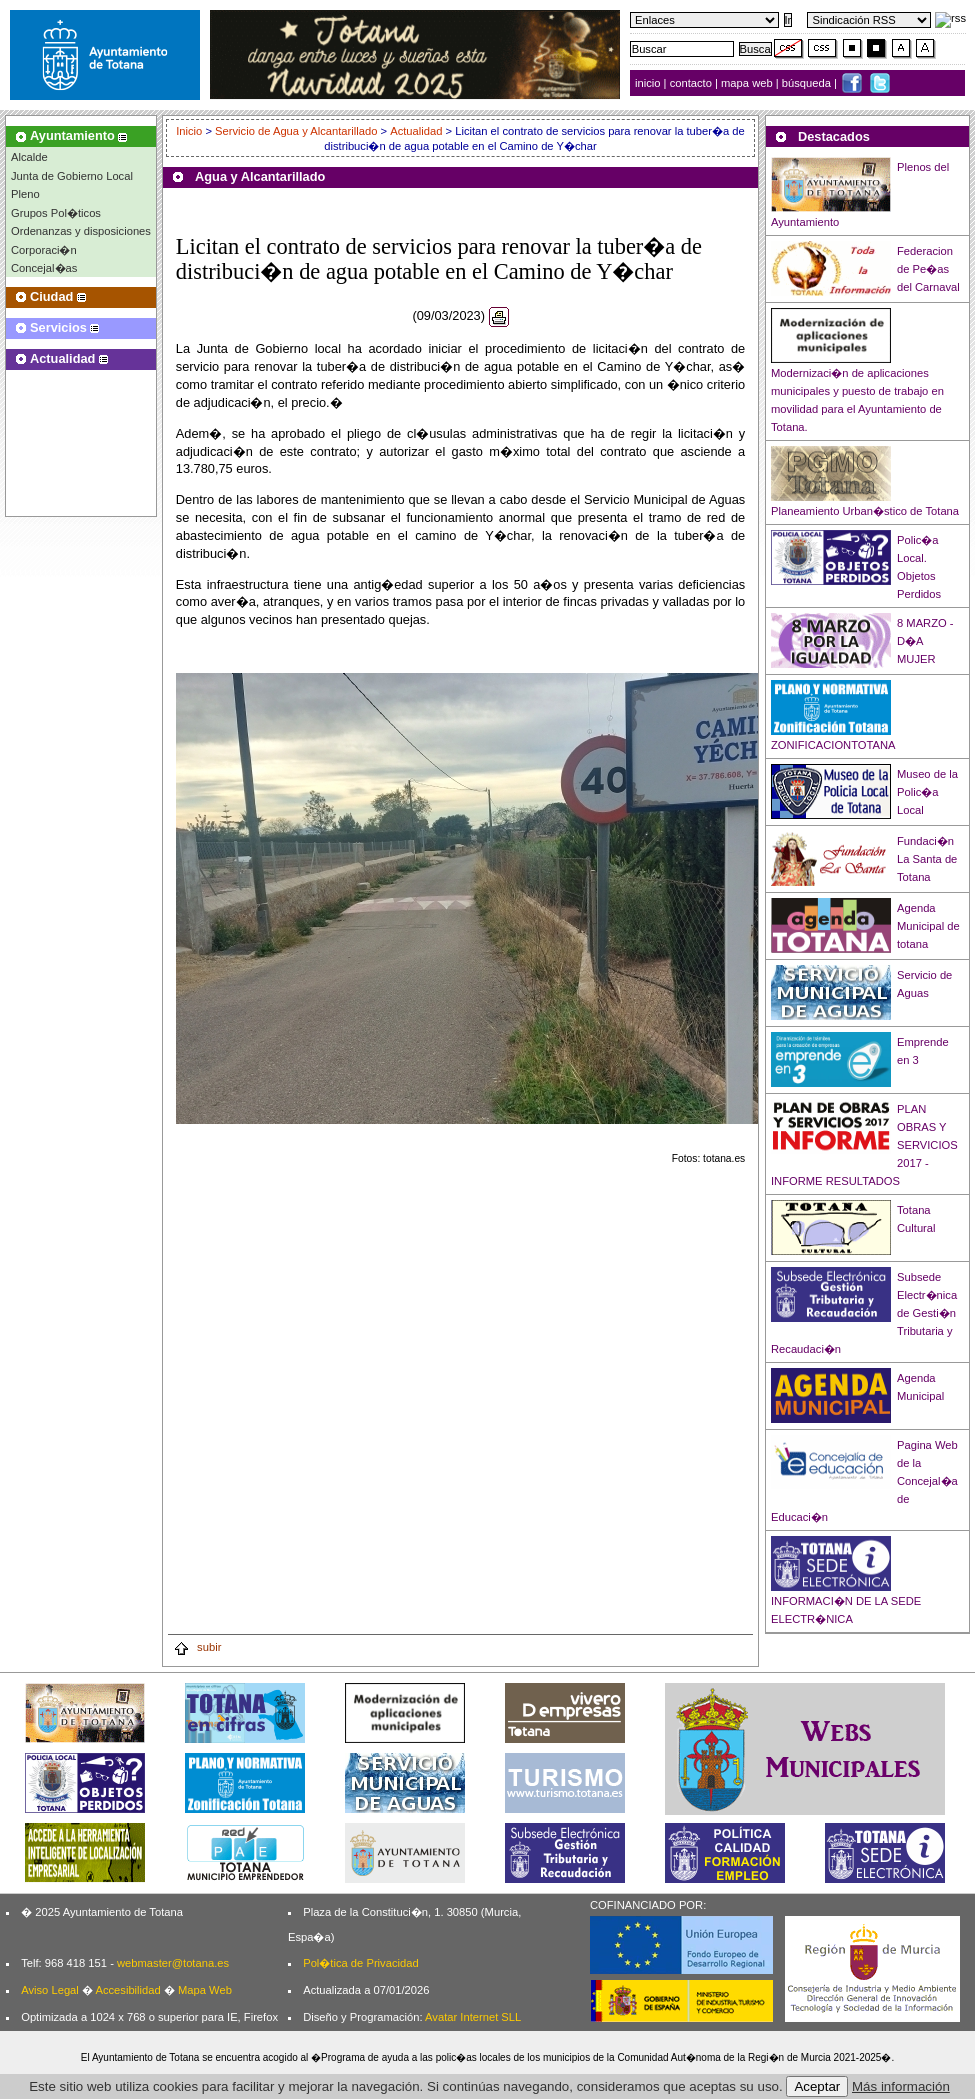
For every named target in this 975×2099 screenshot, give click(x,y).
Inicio (190, 131)
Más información (901, 2086)
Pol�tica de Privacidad (360, 1963)
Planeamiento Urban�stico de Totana (865, 511)
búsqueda (808, 83)
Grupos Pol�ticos (56, 213)
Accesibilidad (127, 1990)
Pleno (25, 194)
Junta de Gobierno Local (72, 176)
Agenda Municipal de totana (928, 926)
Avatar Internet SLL (473, 2017)
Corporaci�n (44, 250)
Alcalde (29, 157)
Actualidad (416, 131)
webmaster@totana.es (173, 1963)
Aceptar (817, 2086)
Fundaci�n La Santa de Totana (927, 859)
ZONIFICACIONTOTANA (833, 745)
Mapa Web (205, 1990)
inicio (649, 83)
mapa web (748, 83)
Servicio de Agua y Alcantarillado (296, 131)
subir (197, 1647)
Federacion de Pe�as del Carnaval (928, 269)
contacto (691, 83)
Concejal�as (44, 268)
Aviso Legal (50, 1990)
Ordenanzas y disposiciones (81, 231)
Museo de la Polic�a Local (927, 792)
